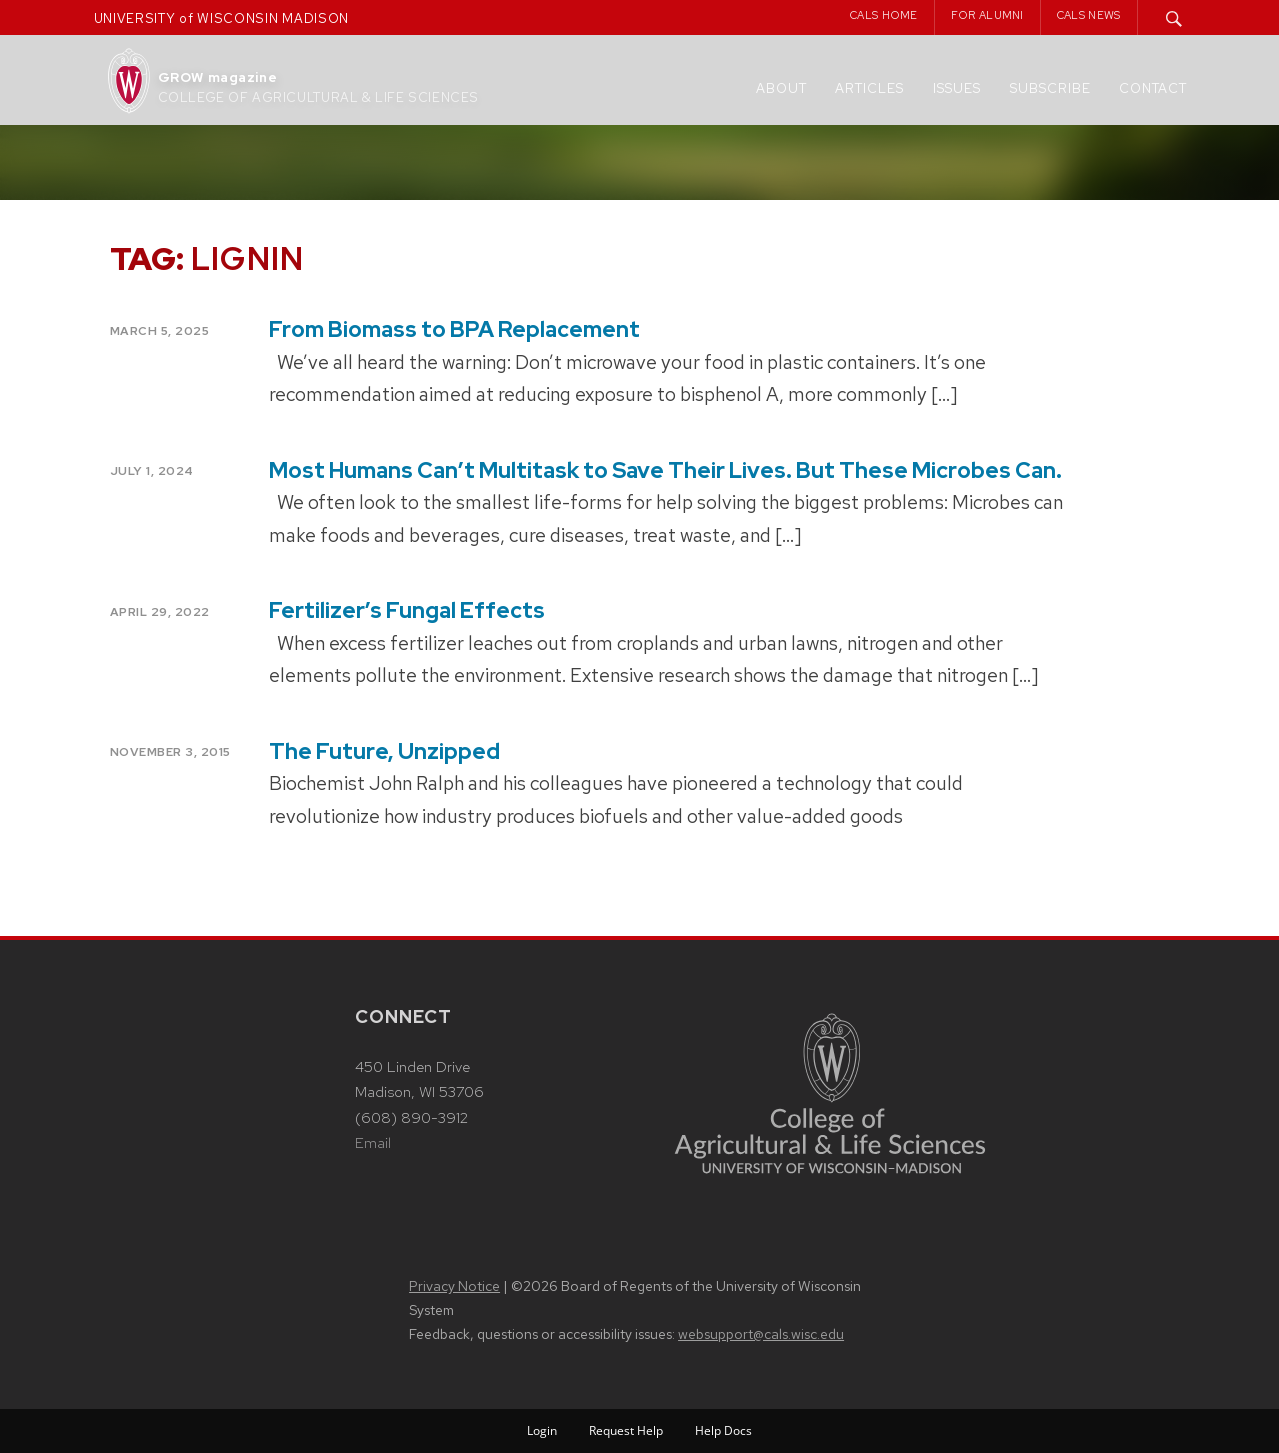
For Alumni (987, 15)
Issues (957, 88)
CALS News (1089, 15)
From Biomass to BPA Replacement (454, 329)
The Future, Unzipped (384, 751)
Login (542, 1430)
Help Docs (723, 1430)
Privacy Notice (454, 1286)
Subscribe (1050, 88)
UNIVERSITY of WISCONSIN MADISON (222, 18)
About (781, 88)
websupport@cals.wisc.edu (761, 1334)
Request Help (626, 1430)
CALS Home (884, 15)
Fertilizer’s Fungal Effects (407, 610)
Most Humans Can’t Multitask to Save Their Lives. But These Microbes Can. (665, 470)
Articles (869, 88)
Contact (1153, 88)
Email (373, 1143)
